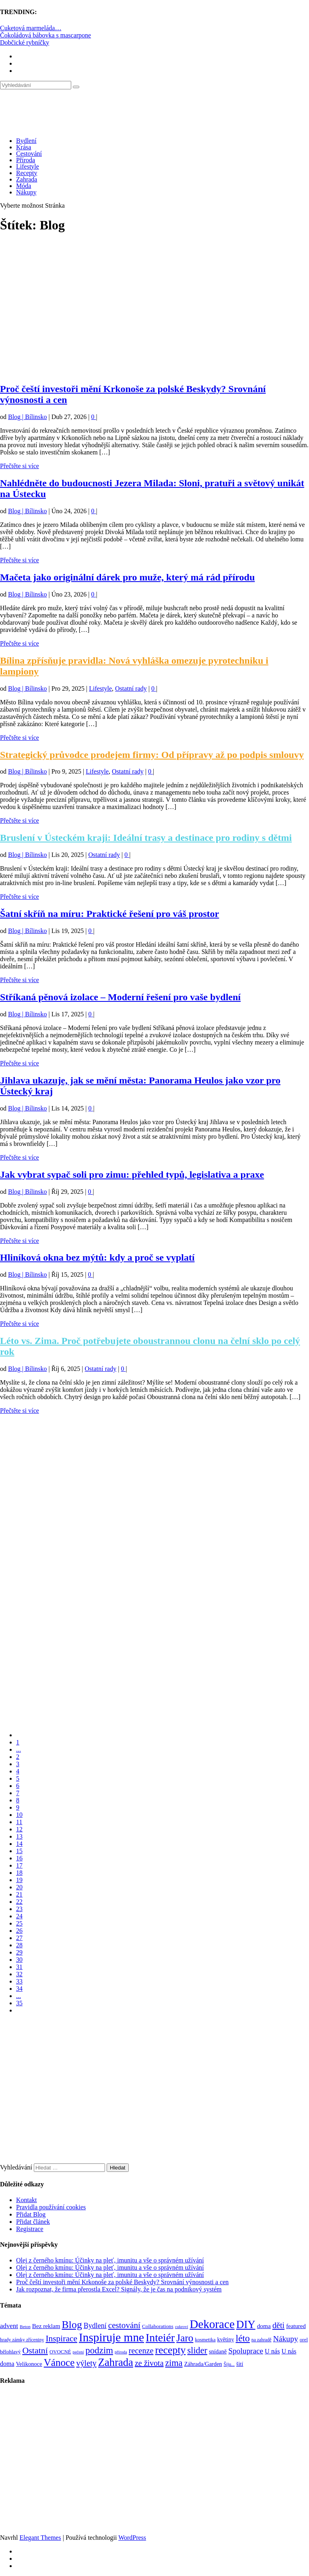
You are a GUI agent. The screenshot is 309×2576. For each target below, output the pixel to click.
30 (19, 1959)
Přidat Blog (30, 2214)
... (18, 1749)
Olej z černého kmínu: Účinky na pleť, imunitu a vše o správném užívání (110, 2260)
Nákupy (26, 192)
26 (19, 1930)
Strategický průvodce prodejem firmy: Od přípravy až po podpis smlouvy (152, 754)
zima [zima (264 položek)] (174, 2363)
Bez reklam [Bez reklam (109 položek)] (46, 2325)
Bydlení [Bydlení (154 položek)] (95, 2326)
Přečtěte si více (19, 465)
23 (19, 1908)
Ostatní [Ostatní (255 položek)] (35, 2350)
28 (19, 1945)
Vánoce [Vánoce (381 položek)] (59, 2362)
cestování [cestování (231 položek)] (124, 2325)
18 (19, 1872)
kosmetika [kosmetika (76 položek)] (205, 2340)
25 (19, 1923)
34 (19, 1988)
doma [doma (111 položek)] (264, 2325)
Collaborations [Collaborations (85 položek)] (157, 2326)
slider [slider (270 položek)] (197, 2350)
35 (19, 2003)
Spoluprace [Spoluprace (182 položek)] (245, 2351)
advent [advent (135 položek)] (9, 2326)
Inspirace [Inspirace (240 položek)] (61, 2338)
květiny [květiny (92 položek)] (225, 2340)
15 (19, 1850)
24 (19, 1916)
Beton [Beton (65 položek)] (25, 2326)
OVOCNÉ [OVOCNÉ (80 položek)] (60, 2352)
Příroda (25, 160)
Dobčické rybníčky (24, 42)
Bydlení (26, 140)
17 (19, 1865)
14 (19, 1843)
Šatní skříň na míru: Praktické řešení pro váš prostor (109, 913)
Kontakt (26, 2199)
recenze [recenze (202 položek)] (141, 2350)
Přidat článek (33, 2221)
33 (19, 1981)
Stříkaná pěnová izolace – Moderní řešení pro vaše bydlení (120, 997)
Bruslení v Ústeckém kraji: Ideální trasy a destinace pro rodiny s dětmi (146, 837)
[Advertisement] (154, 312)
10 (19, 1814)
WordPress (132, 2537)
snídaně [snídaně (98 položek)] (218, 2351)
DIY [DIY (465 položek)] (245, 2324)
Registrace (29, 2228)
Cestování (29, 153)
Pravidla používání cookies (51, 2207)
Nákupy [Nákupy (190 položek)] (285, 2338)
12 (19, 1829)
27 (19, 1937)
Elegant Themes (40, 2537)
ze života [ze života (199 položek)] (149, 2363)
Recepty (26, 172)
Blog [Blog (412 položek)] (72, 2324)
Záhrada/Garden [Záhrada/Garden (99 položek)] (203, 2364)
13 (19, 1836)
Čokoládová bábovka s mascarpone (45, 35)
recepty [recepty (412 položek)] (170, 2350)
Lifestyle (27, 166)
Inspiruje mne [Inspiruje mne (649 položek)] (111, 2337)
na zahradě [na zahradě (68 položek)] (261, 2340)
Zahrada (26, 179)
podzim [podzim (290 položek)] (99, 2350)
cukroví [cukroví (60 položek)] (181, 2326)
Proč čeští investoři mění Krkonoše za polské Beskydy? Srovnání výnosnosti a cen (122, 2282)
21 (19, 1894)
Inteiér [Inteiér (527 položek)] (160, 2337)
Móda (23, 185)
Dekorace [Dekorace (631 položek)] (212, 2324)
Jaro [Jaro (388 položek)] (184, 2337)
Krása (23, 147)
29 (19, 1952)
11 (19, 1821)
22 (19, 1901)
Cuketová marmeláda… (30, 28)
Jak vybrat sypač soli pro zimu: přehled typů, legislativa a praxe (132, 1174)
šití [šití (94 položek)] (239, 2364)
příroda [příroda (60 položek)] (121, 2352)
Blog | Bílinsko (27, 416)
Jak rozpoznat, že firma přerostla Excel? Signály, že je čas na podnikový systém (119, 2289)
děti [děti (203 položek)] (278, 2325)
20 (19, 1887)
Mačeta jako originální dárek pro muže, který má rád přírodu (127, 577)
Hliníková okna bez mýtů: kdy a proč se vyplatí (97, 1257)
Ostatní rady (131, 688)
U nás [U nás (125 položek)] (272, 2351)
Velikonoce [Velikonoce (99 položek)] (29, 2364)
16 (19, 1858)
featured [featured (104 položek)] (296, 2326)
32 (19, 1974)
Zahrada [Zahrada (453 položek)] (115, 2362)
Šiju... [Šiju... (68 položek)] (229, 2364)
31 (19, 1966)
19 (19, 1879)
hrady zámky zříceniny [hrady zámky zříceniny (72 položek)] (22, 2340)
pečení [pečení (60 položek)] (78, 2352)
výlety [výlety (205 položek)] (86, 2363)
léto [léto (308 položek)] (243, 2338)
